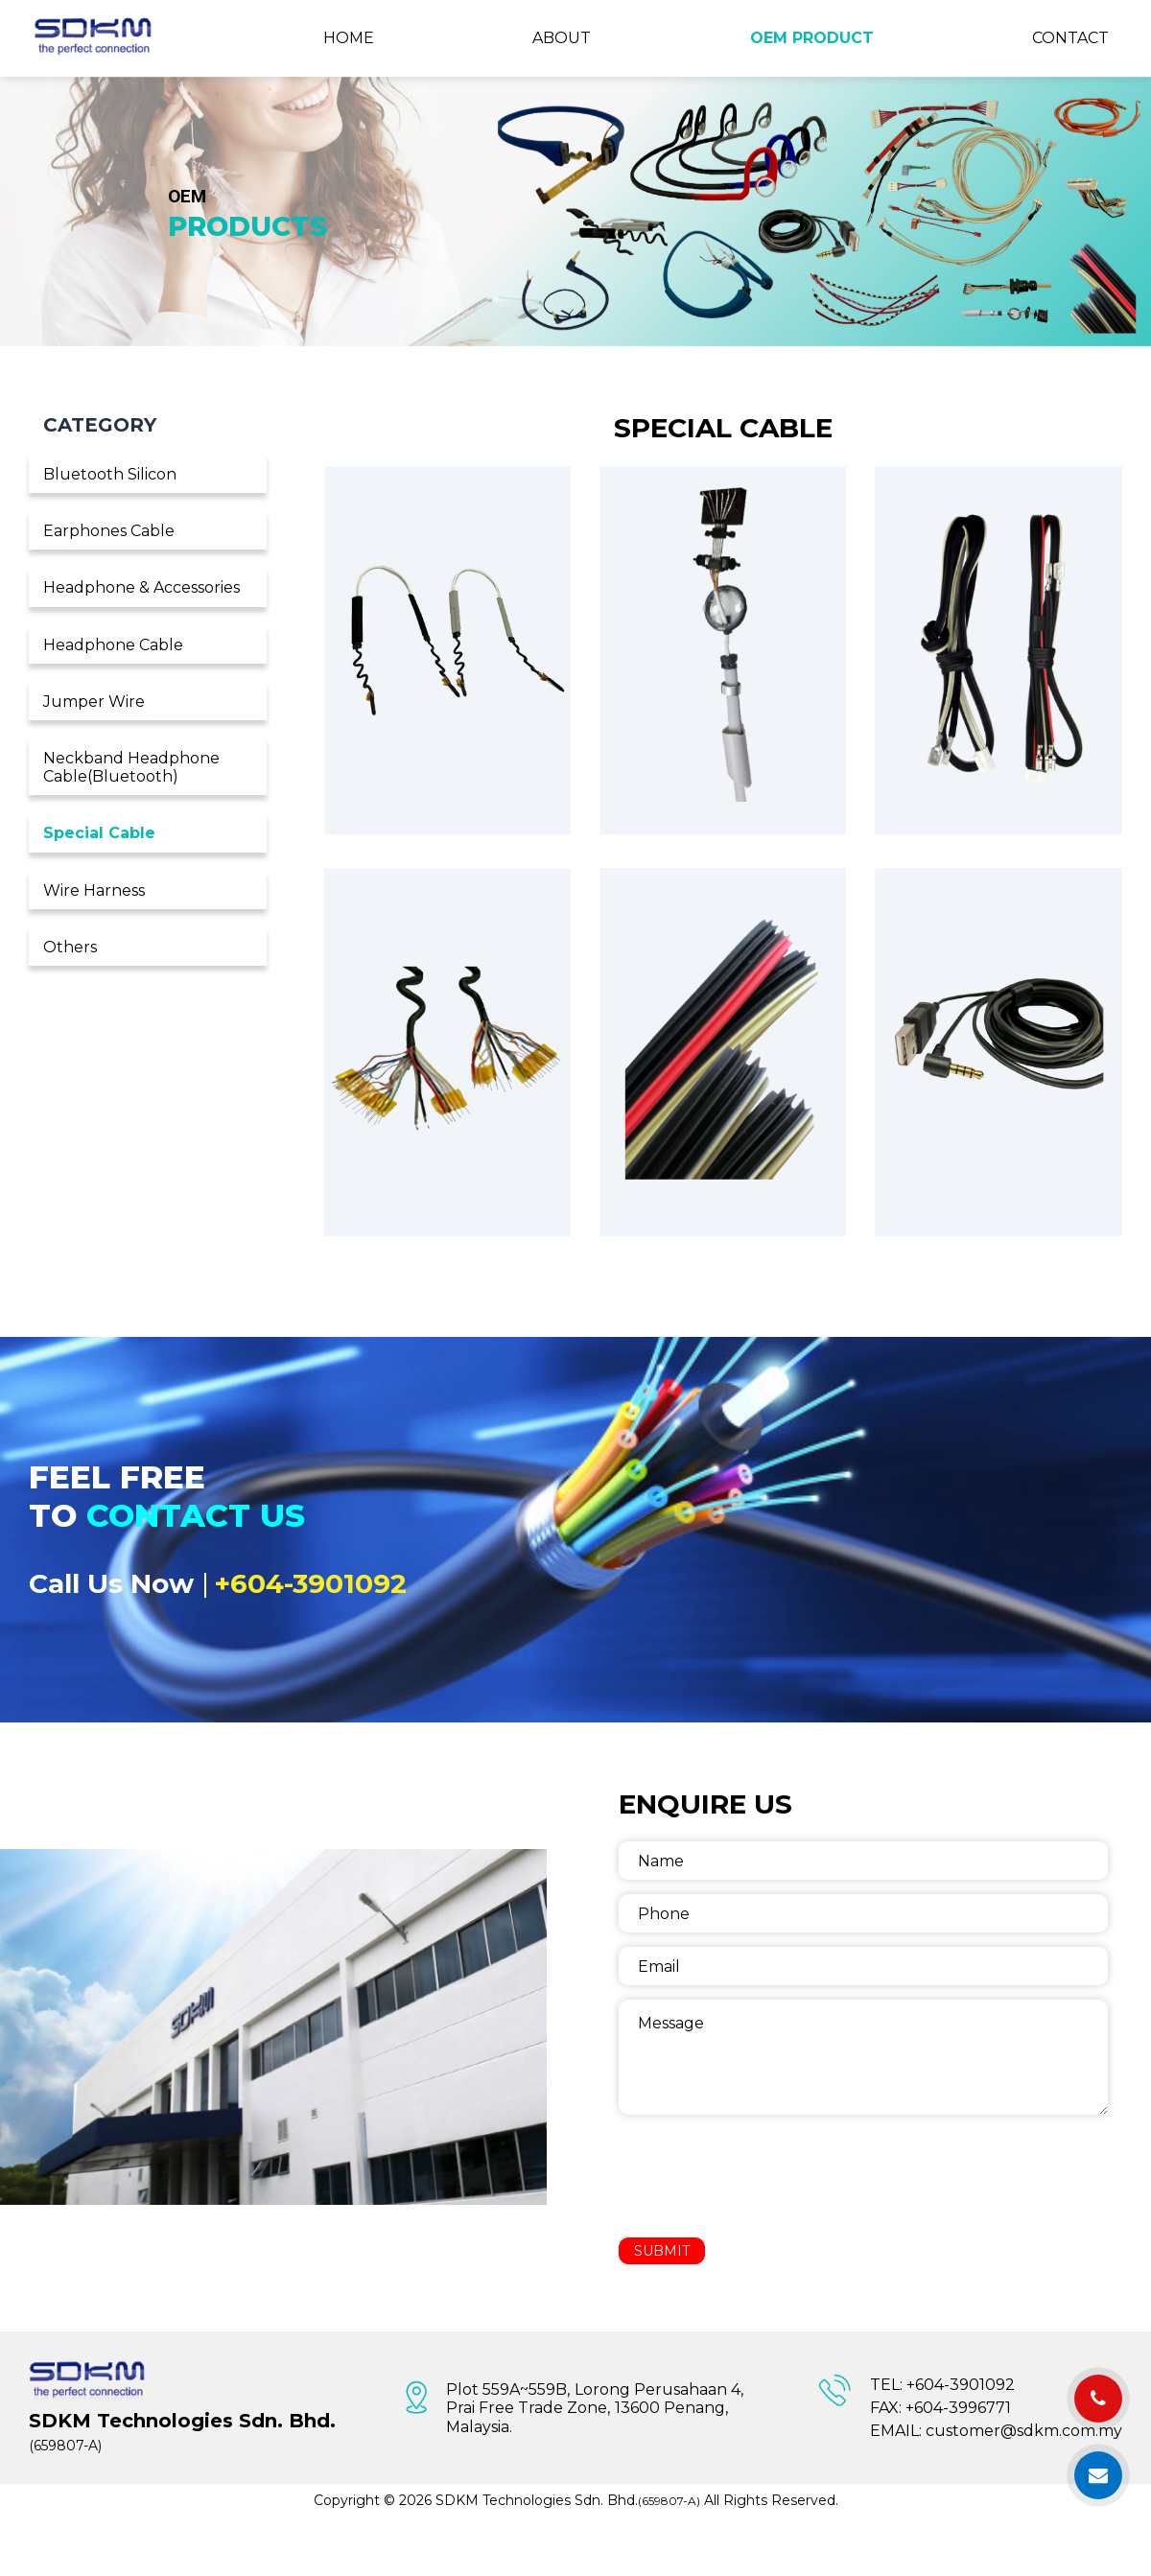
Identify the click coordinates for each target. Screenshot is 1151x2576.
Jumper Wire (94, 701)
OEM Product (812, 38)
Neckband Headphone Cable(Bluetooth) (131, 767)
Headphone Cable (113, 645)
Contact (1070, 38)
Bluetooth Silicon (109, 474)
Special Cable (99, 833)
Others (70, 947)
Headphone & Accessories (141, 587)
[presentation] (764, 2176)
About (561, 38)
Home (348, 38)
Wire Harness (94, 890)
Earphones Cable (109, 531)
